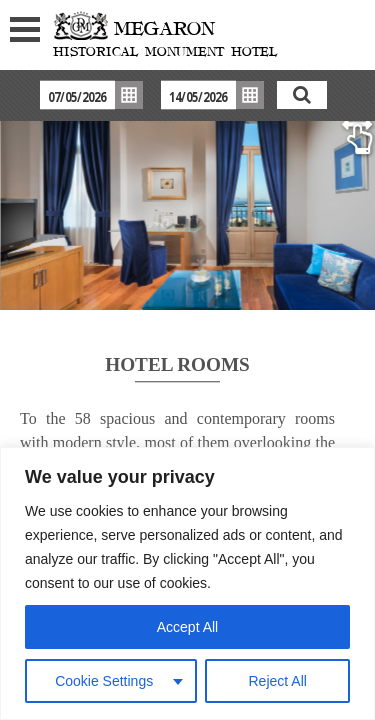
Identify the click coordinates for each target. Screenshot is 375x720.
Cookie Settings (104, 681)
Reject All (278, 681)
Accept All (187, 627)
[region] (187, 583)
